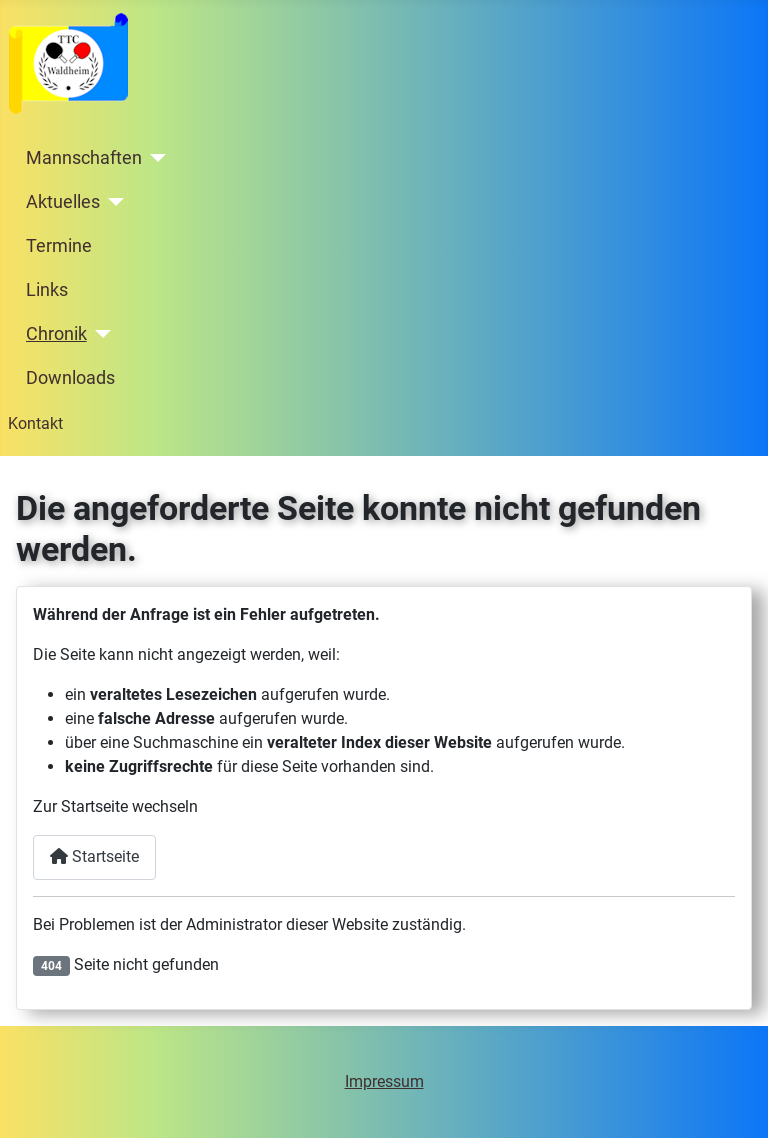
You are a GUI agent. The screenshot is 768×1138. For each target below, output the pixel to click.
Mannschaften (84, 158)
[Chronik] (99, 334)
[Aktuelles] (112, 202)
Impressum (384, 1081)
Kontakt (35, 423)
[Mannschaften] (154, 158)
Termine (59, 246)
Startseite (94, 856)
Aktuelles (63, 202)
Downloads (70, 378)
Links (47, 290)
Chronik (56, 334)
